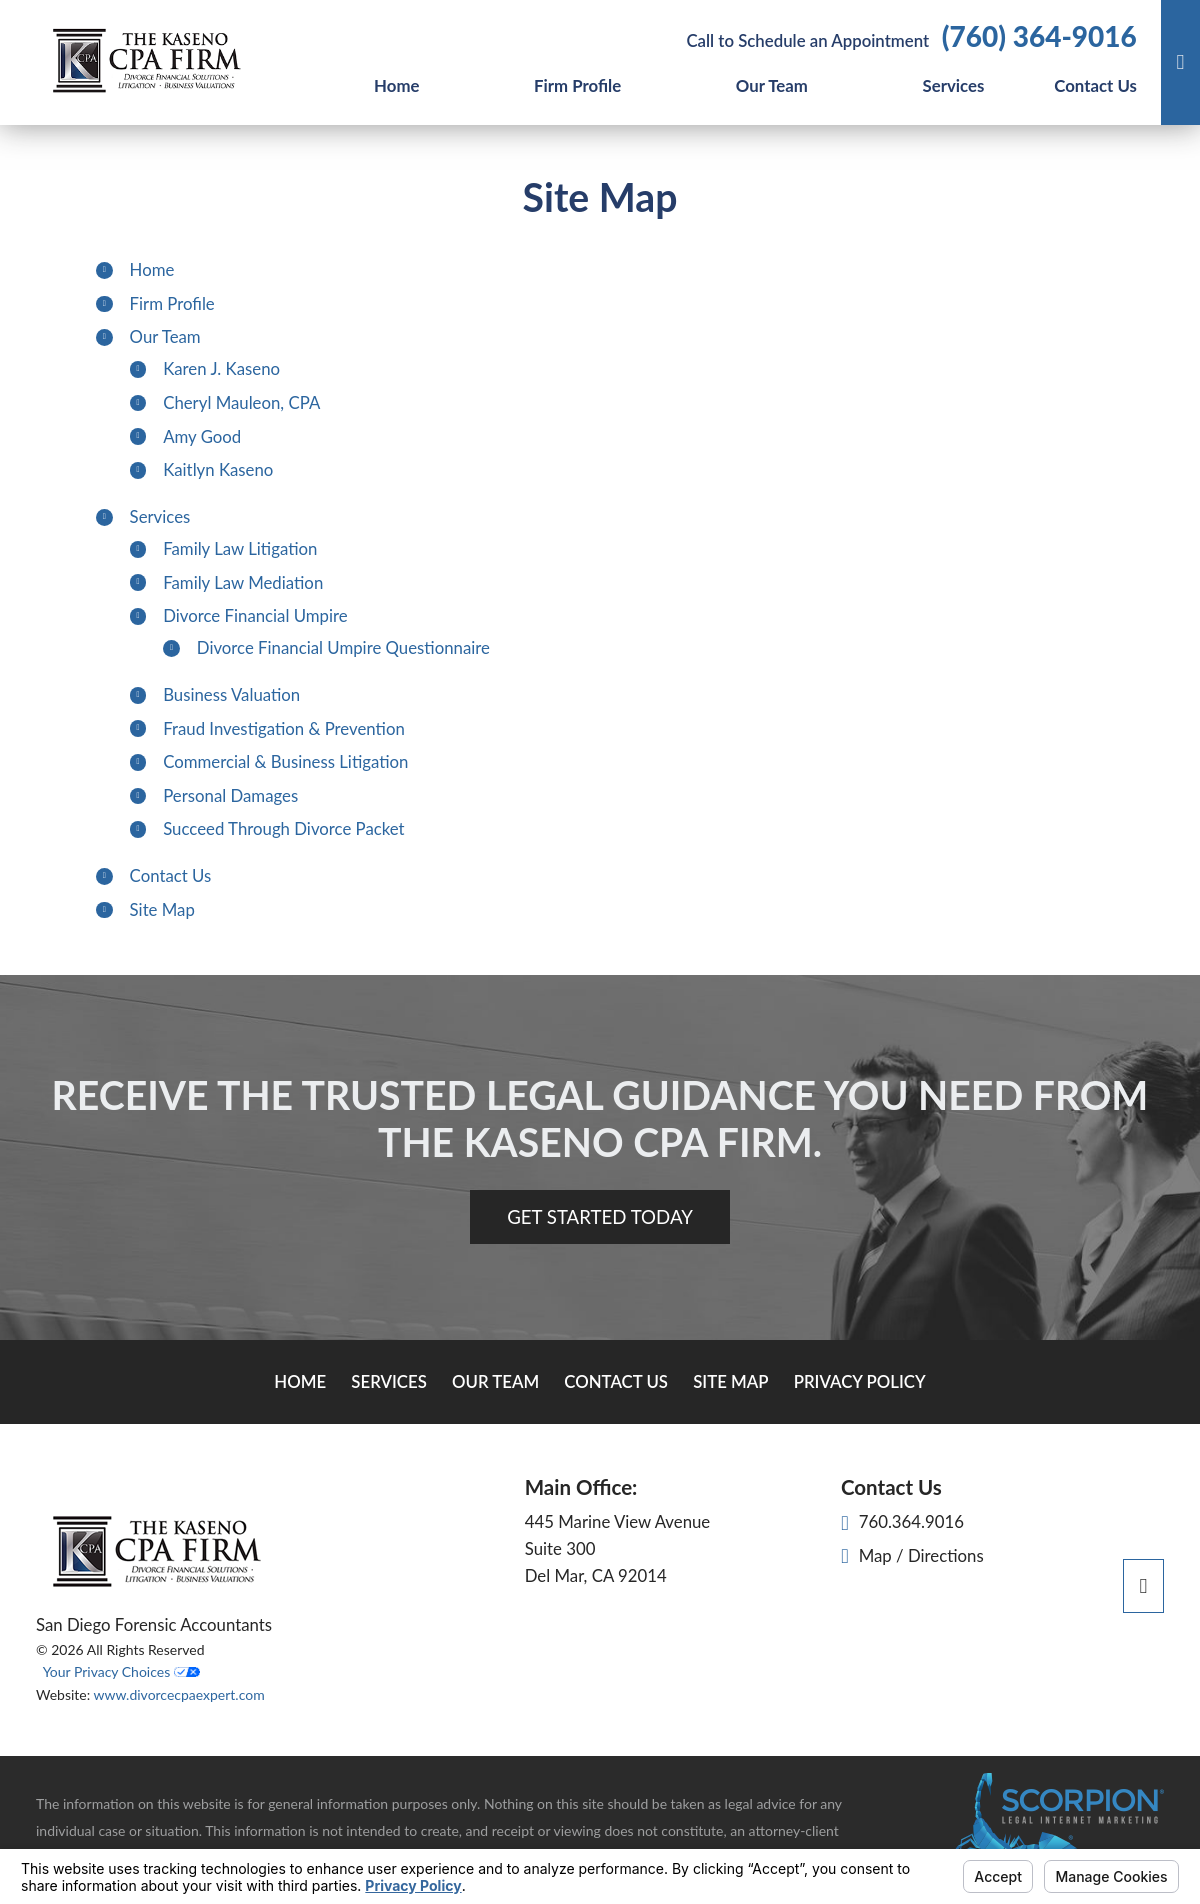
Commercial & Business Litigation (285, 761)
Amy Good (202, 436)
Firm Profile (577, 85)
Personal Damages (230, 795)
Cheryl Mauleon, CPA (241, 402)
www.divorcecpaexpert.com (178, 1694)
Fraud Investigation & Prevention (284, 728)
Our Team (772, 85)
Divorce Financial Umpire (255, 615)
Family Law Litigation (240, 548)
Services (954, 85)
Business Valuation (231, 694)
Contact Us (1095, 85)
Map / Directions (912, 1556)
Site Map (162, 909)
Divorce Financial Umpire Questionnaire (343, 647)
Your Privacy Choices (121, 1671)
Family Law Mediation (243, 582)
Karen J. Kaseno (221, 368)
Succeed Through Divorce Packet (283, 828)
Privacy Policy (860, 1381)
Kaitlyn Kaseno (218, 469)
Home (396, 85)
